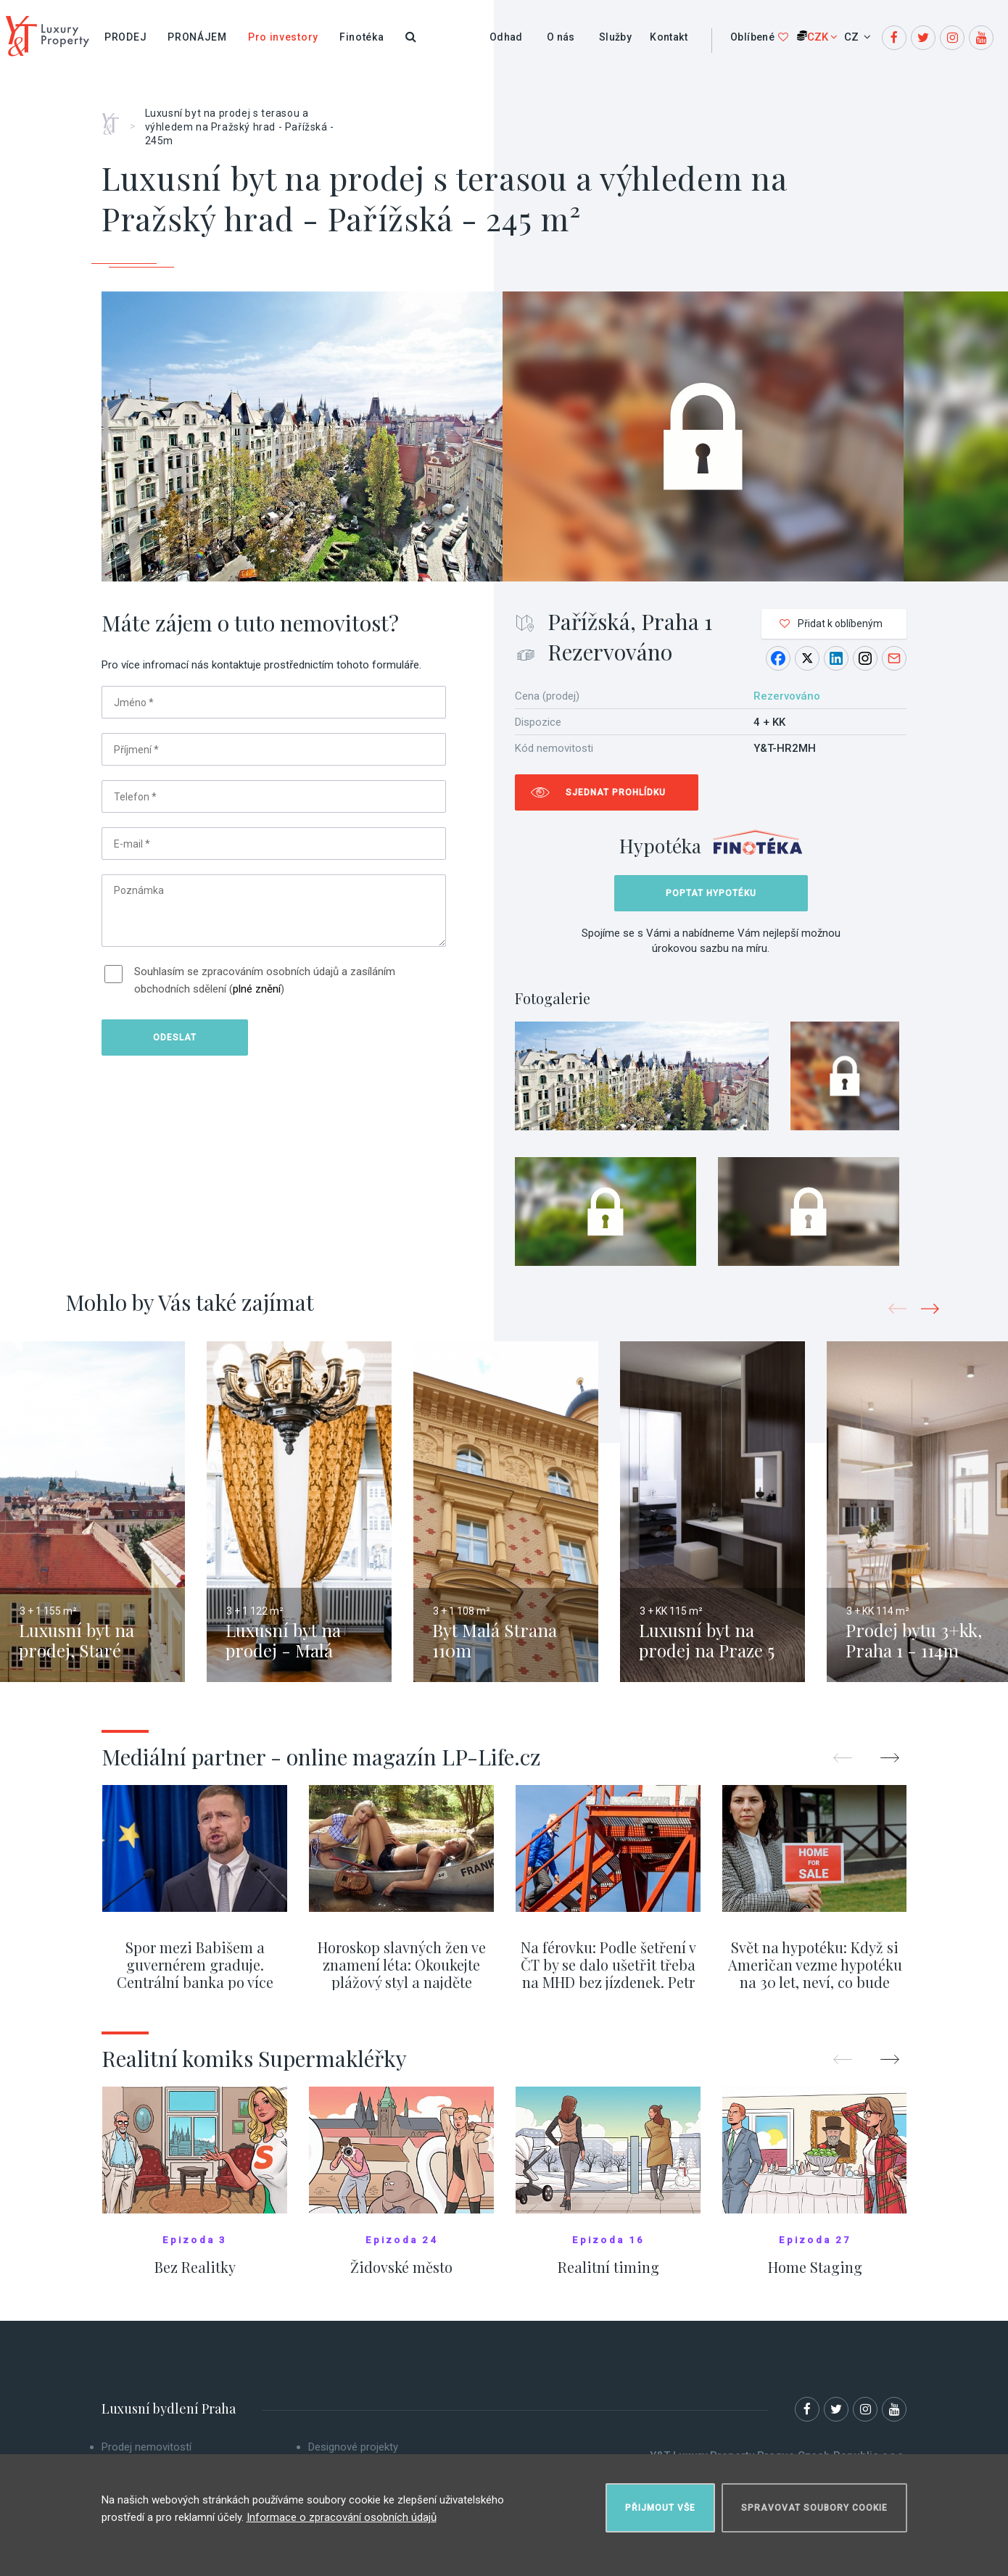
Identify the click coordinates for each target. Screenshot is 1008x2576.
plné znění (257, 988)
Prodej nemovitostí (146, 2446)
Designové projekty (353, 2446)
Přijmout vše (660, 2508)
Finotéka (361, 37)
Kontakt (668, 37)
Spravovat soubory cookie (814, 2508)
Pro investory (283, 37)
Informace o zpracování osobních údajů (342, 2517)
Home (116, 119)
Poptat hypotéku (711, 893)
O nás (561, 37)
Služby (615, 37)
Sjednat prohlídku (616, 792)
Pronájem (197, 37)
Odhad (506, 37)
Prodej (125, 37)
